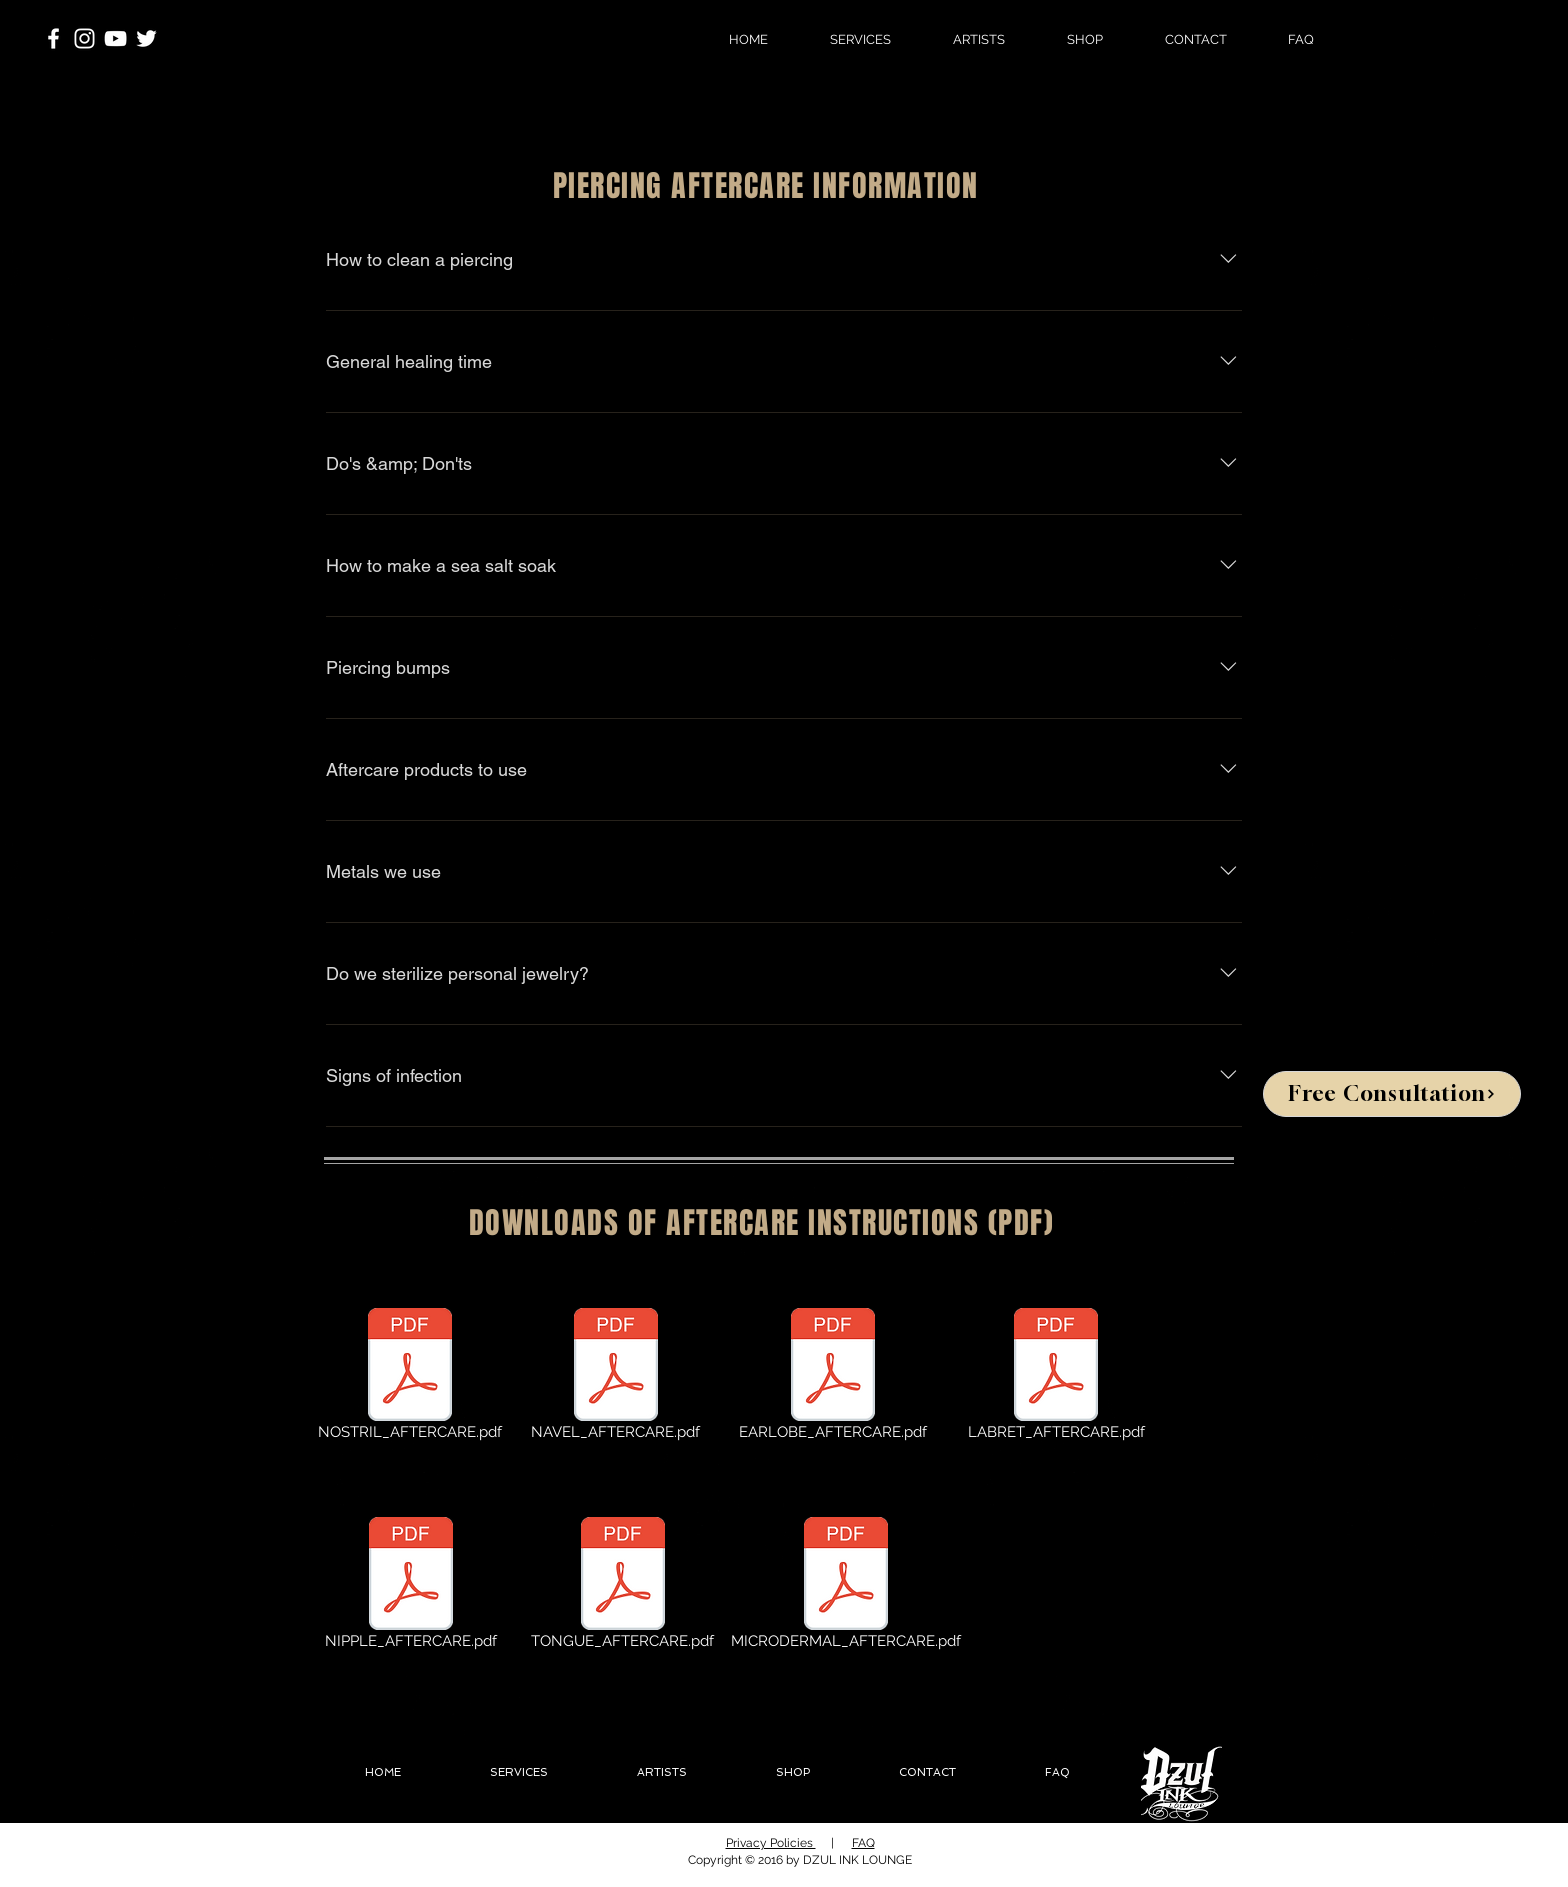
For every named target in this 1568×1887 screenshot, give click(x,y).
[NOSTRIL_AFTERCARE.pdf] (410, 1378)
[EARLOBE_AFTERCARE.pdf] (833, 1378)
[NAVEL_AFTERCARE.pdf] (615, 1378)
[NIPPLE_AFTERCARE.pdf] (410, 1587)
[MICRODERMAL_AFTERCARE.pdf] (846, 1587)
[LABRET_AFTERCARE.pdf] (1056, 1378)
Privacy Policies (771, 1843)
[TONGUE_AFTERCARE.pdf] (622, 1587)
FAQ (863, 1843)
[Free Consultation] (1392, 1094)
